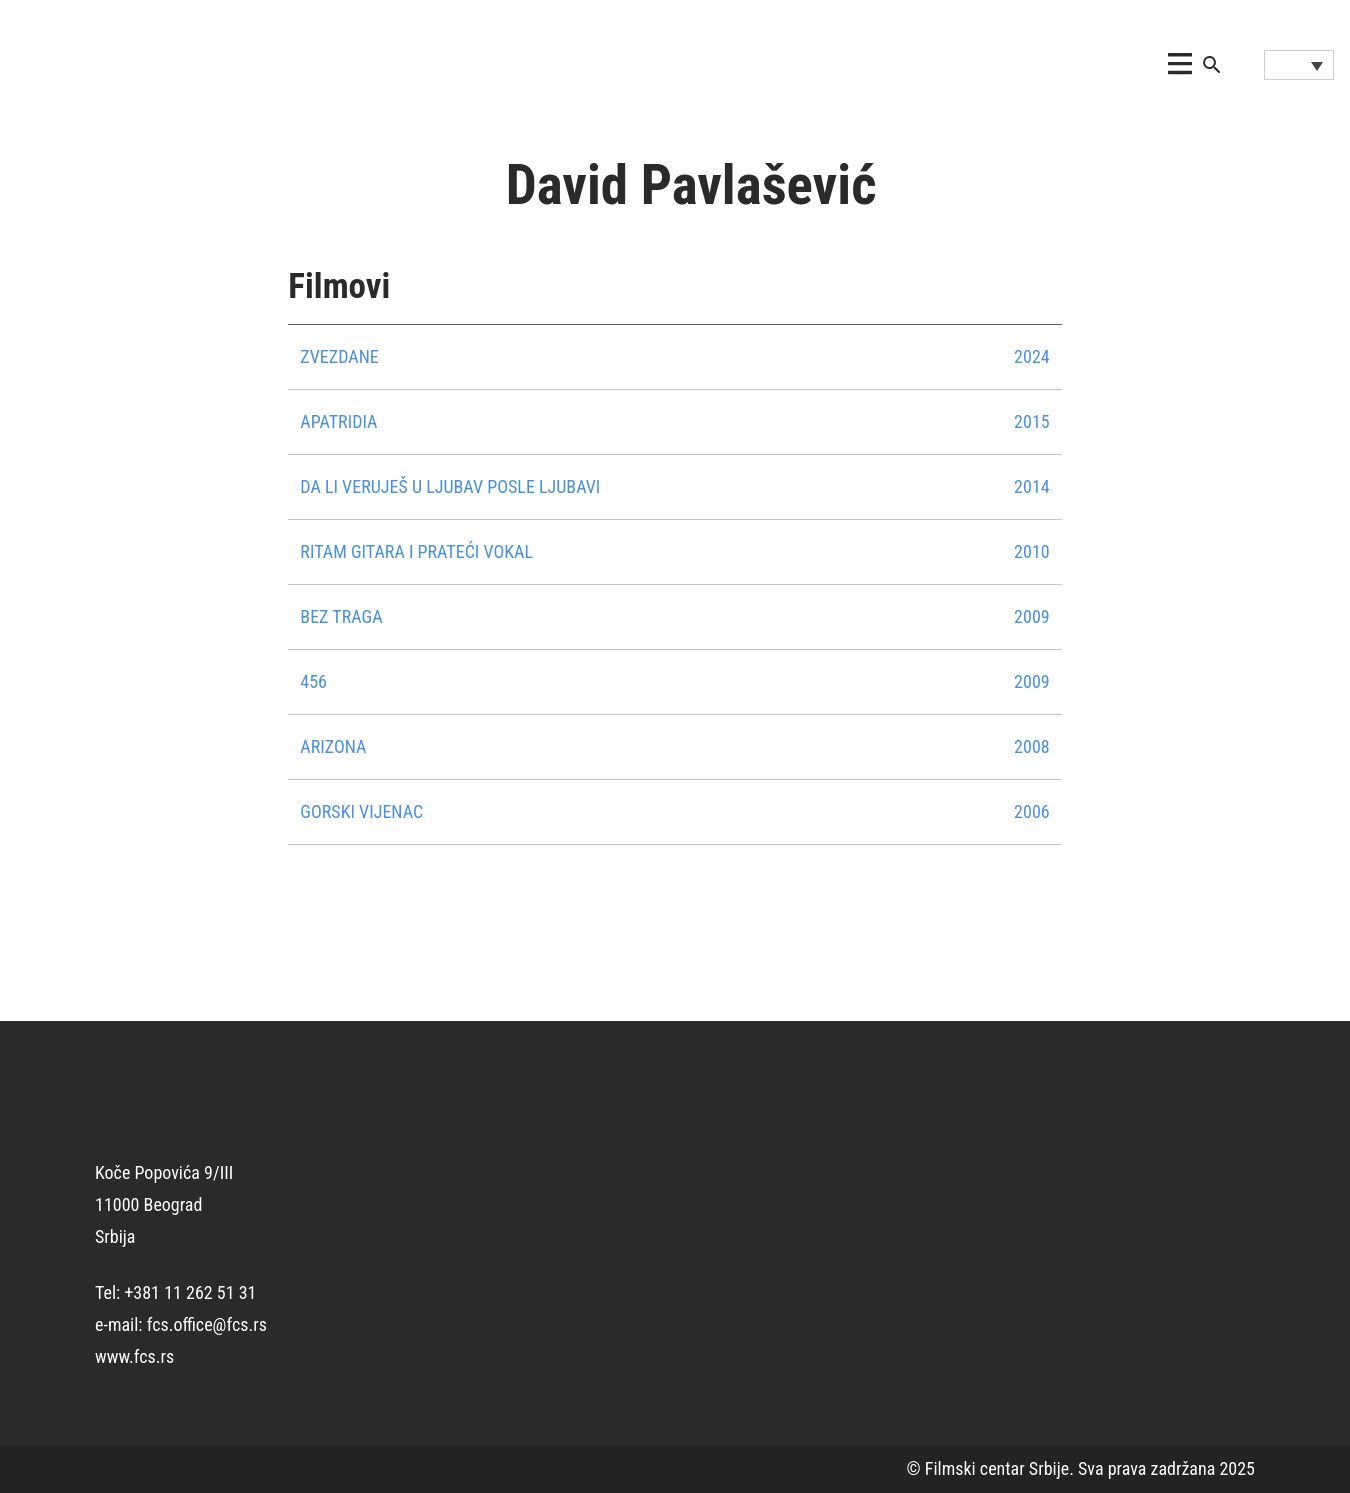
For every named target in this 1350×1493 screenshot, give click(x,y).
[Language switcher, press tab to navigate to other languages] (1299, 65)
